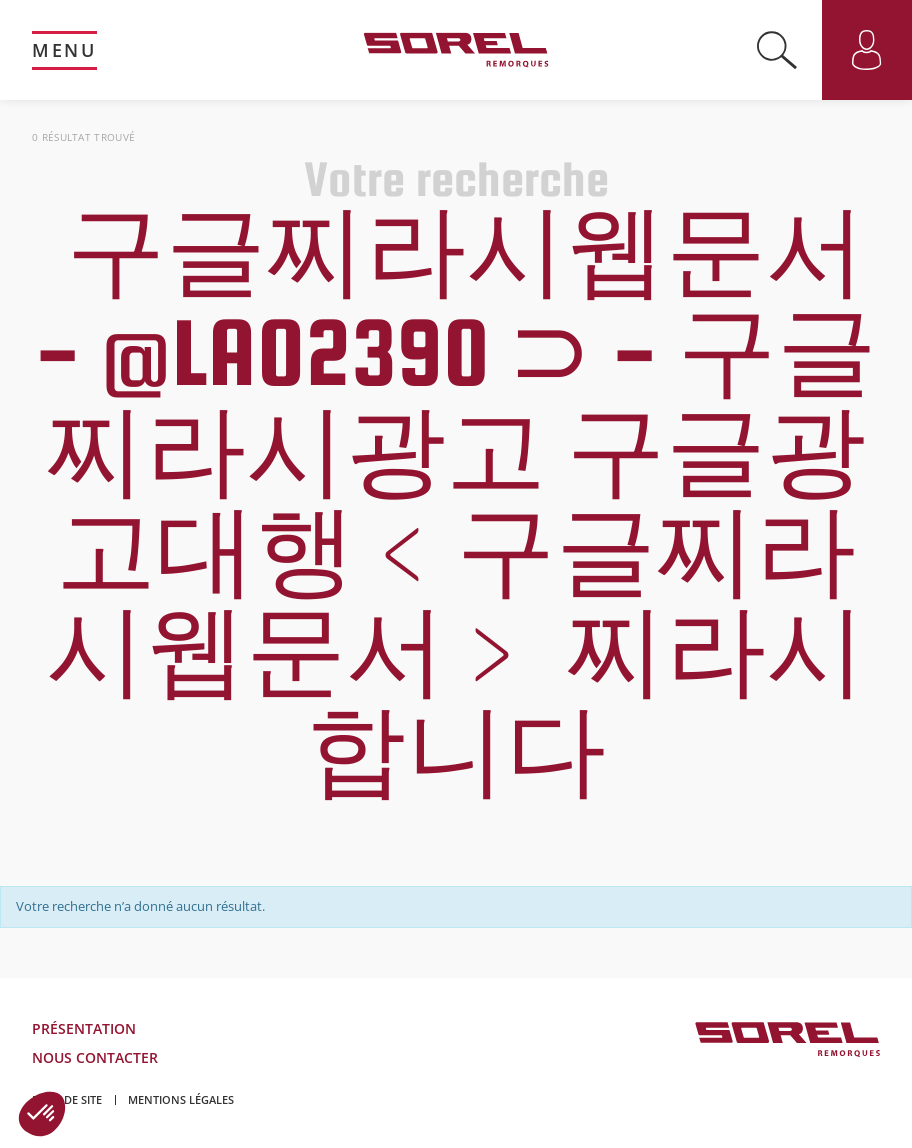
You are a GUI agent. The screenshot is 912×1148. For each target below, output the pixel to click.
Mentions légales (181, 1099)
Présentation (84, 1028)
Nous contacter (95, 1057)
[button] (42, 1114)
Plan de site (67, 1099)
